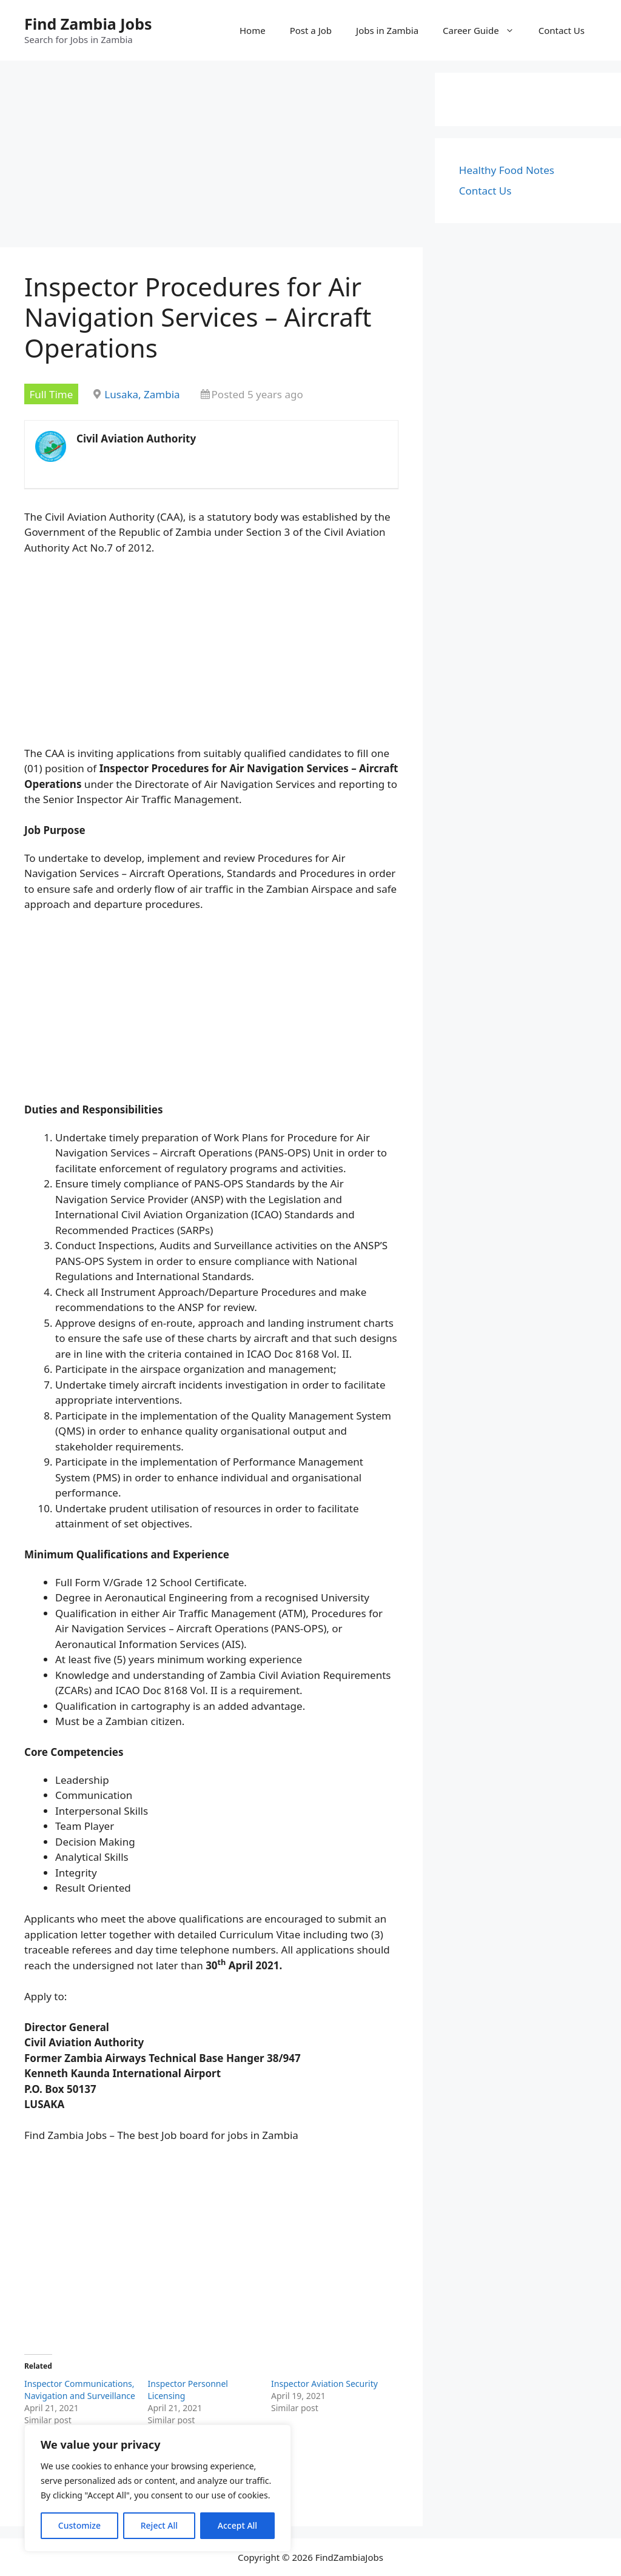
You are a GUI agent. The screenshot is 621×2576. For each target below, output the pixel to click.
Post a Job (311, 30)
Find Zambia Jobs (88, 23)
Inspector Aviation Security (324, 2383)
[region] (157, 2488)
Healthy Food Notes (506, 170)
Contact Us (562, 30)
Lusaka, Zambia (142, 394)
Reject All (159, 2525)
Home (253, 30)
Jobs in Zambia (387, 30)
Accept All (237, 2525)
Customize (79, 2525)
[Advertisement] (211, 157)
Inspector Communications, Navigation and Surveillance (79, 2389)
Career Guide (484, 30)
